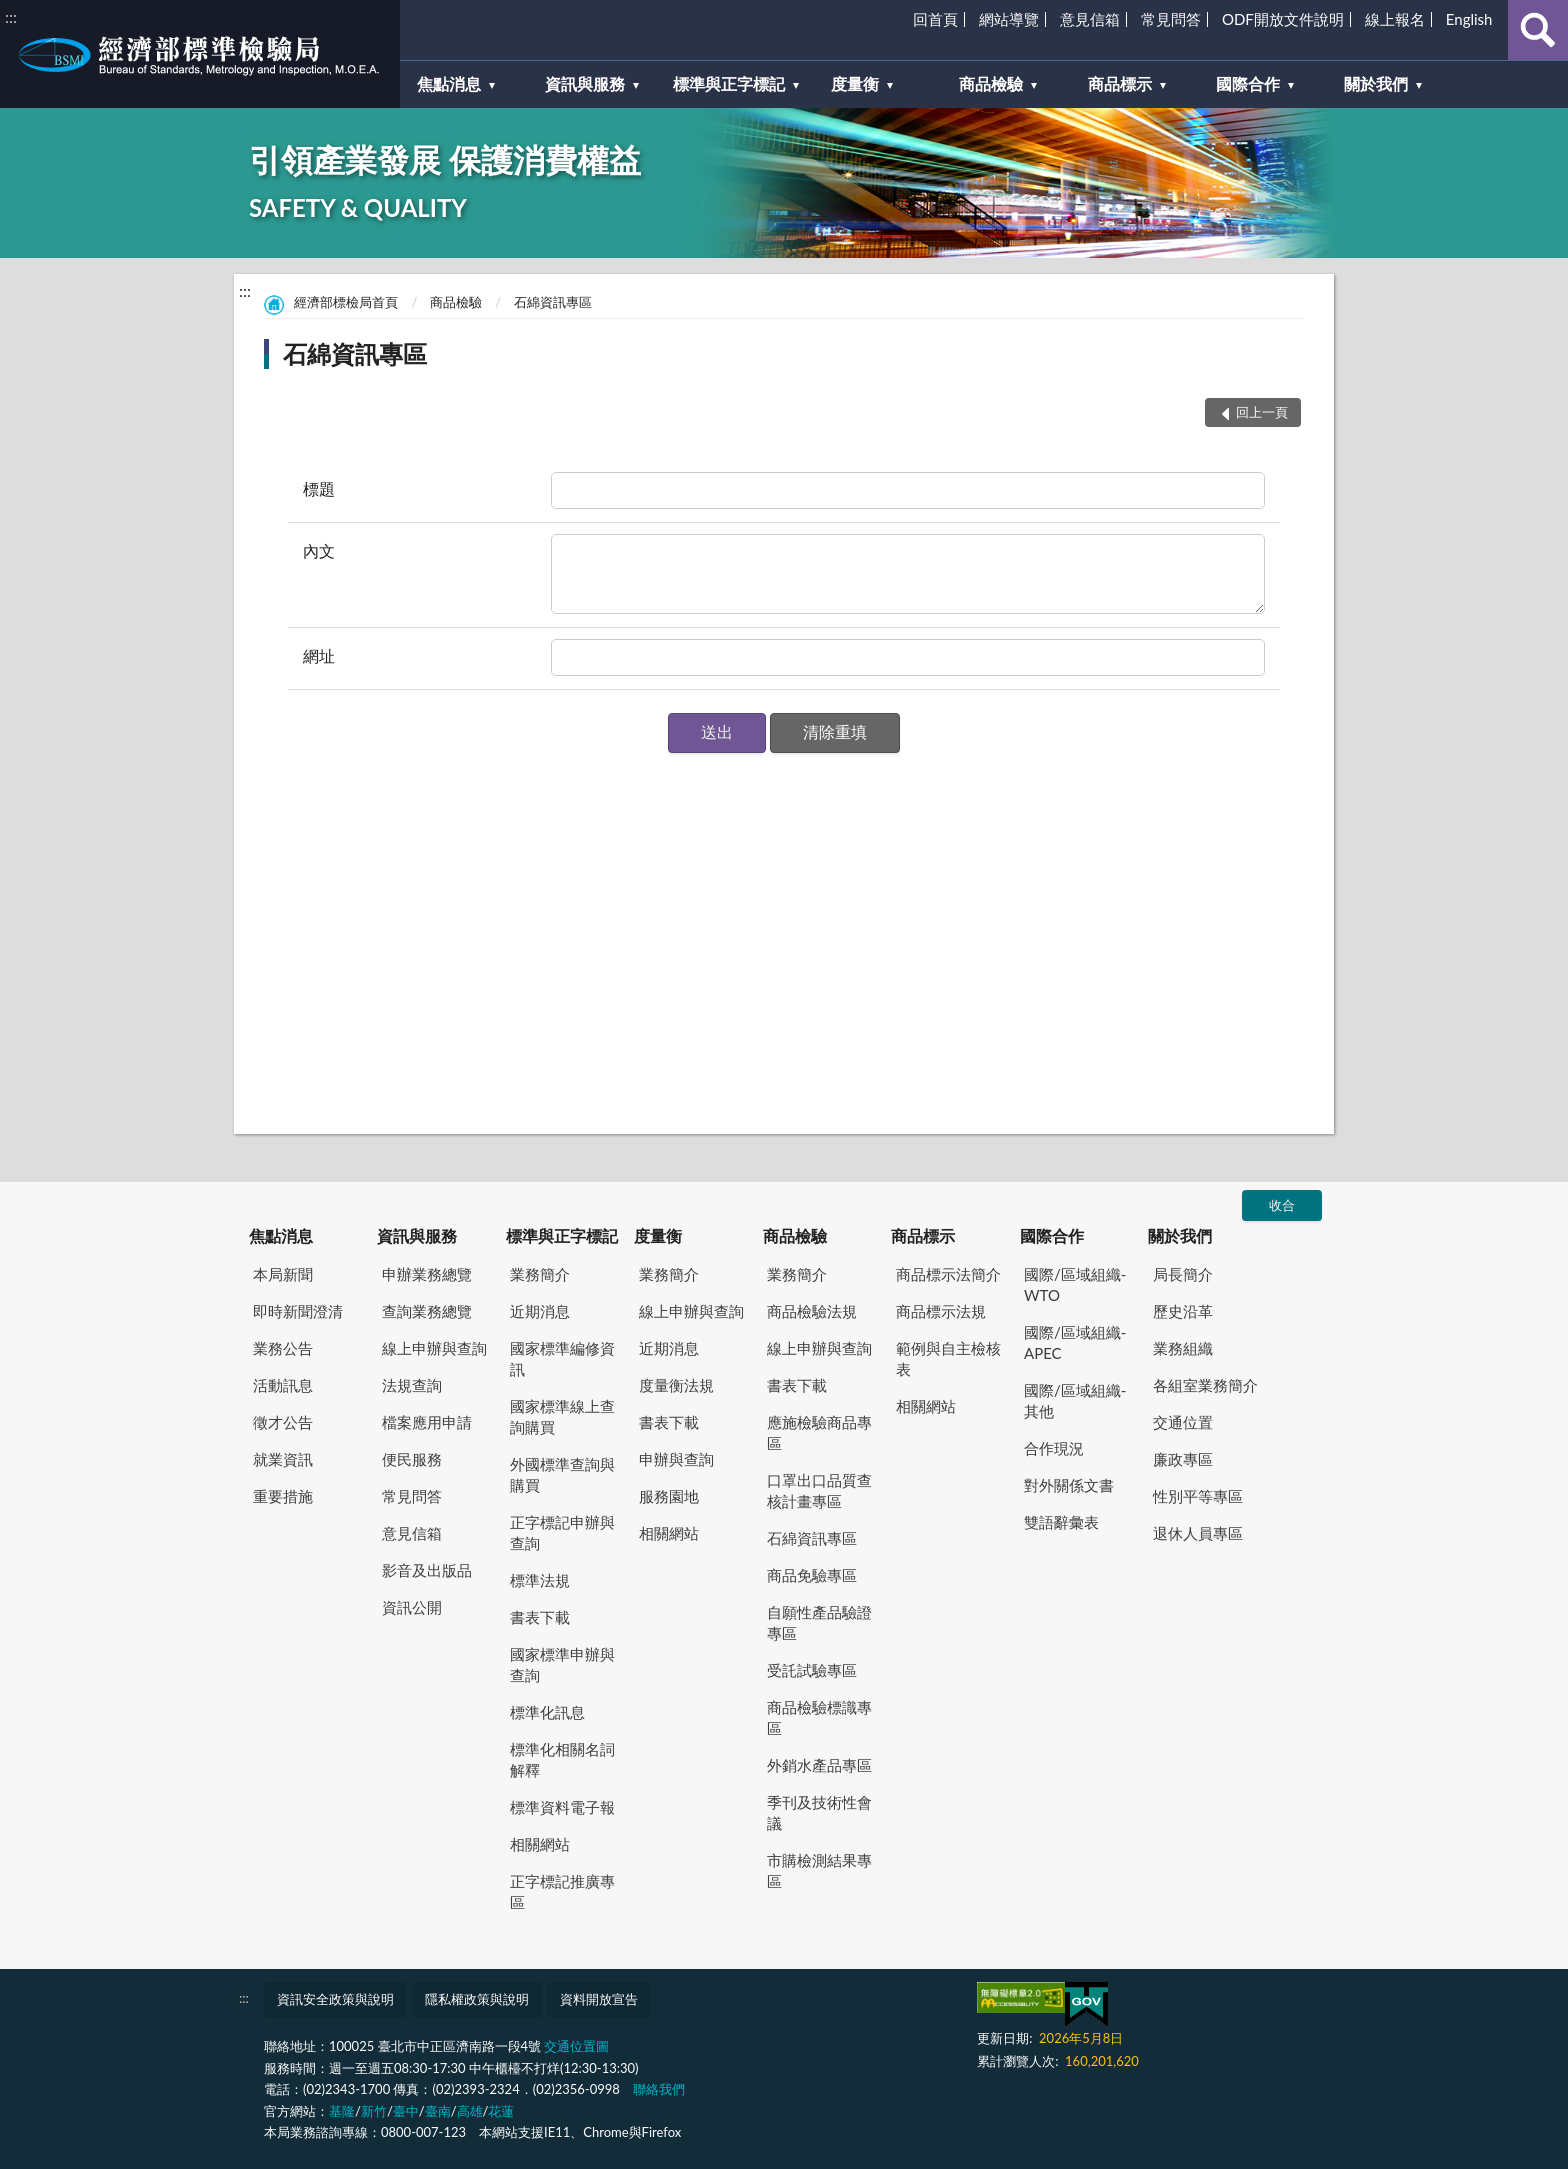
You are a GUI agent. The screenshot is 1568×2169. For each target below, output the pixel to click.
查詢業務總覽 (427, 1311)
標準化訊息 (547, 1712)
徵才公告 (283, 1422)
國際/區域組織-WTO (1075, 1284)
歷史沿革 (1183, 1311)
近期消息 (540, 1311)
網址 (319, 655)
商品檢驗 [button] (991, 83)
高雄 (470, 2111)
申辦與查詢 (676, 1459)
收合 (1282, 1205)
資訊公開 (412, 1607)
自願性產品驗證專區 (819, 1622)
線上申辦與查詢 (434, 1348)
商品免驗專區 (812, 1575)
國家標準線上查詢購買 (562, 1416)
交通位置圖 (576, 2046)
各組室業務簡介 (1205, 1385)
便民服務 (412, 1459)
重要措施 (283, 1496)
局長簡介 (1183, 1274)
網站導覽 (1009, 19)
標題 (319, 488)
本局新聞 (283, 1274)
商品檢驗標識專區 (819, 1717)
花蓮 (501, 2111)
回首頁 (935, 19)
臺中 (406, 2111)
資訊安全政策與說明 (335, 1999)
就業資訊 (283, 1459)
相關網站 (540, 1844)
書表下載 (540, 1617)
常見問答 (1171, 19)
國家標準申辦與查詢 (562, 1664)
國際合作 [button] (1248, 83)
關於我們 (1180, 1235)
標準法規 (540, 1580)
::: (11, 16)
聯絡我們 (659, 2089)
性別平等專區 (1198, 1496)
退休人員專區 (1198, 1533)
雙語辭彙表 (1061, 1522)
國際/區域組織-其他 (1075, 1400)
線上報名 (1395, 19)
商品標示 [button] (1120, 83)
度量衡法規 (676, 1385)
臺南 (438, 2111)
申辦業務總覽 (427, 1274)
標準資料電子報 (562, 1807)
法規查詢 (412, 1385)
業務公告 (283, 1348)
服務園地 (669, 1496)
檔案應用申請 (427, 1422)
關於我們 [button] (1376, 83)
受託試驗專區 (812, 1670)
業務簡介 (540, 1274)
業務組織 (1183, 1348)
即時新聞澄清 (298, 1311)
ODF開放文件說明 (1283, 19)
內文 (319, 550)
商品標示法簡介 (948, 1274)
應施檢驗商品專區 (819, 1432)
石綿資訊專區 (553, 302)
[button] (717, 733)
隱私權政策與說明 (477, 1999)
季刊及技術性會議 (819, 1812)
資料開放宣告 (599, 1999)
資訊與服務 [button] (585, 83)
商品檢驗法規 (812, 1311)
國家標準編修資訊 (562, 1358)
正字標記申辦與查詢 (562, 1532)
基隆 (342, 2111)
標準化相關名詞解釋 (562, 1759)
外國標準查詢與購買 (562, 1474)
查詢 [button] (1538, 30)
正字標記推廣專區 (562, 1891)
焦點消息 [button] (449, 83)
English (1469, 19)
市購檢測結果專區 (819, 1870)
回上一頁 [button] (1262, 412)
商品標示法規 (941, 1311)
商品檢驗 (456, 302)
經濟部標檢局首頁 (346, 302)
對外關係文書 (1069, 1485)
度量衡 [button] (855, 83)
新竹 (374, 2111)
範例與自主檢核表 (948, 1358)
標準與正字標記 (562, 1235)
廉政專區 (1183, 1459)
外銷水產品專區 (819, 1765)
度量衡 (658, 1235)
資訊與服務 (417, 1235)
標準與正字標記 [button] (729, 83)
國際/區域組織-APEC (1075, 1342)
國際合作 (1052, 1235)
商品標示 (923, 1235)
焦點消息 (281, 1235)
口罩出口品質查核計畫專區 (819, 1490)
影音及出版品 (427, 1570)
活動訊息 (283, 1385)
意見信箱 (1090, 19)
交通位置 (1183, 1422)
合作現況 (1054, 1448)
